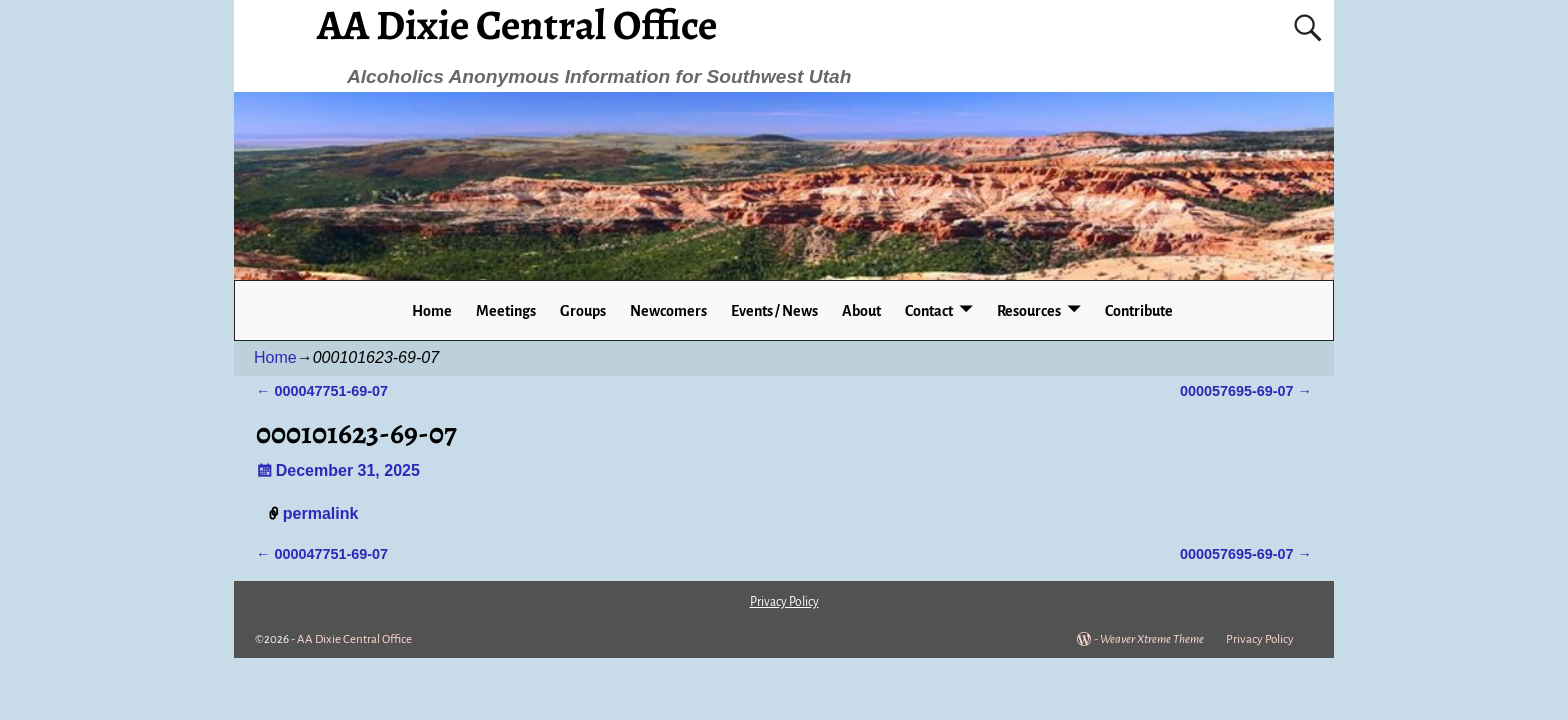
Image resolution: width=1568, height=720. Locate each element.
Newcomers (668, 311)
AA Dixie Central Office (354, 639)
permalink (321, 513)
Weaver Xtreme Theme (1152, 639)
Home (432, 311)
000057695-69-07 (1246, 391)
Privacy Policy (1260, 639)
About (861, 311)
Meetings (506, 311)
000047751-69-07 (322, 391)
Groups (583, 311)
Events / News (774, 311)
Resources (1029, 311)
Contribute (1139, 311)
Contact (929, 311)
